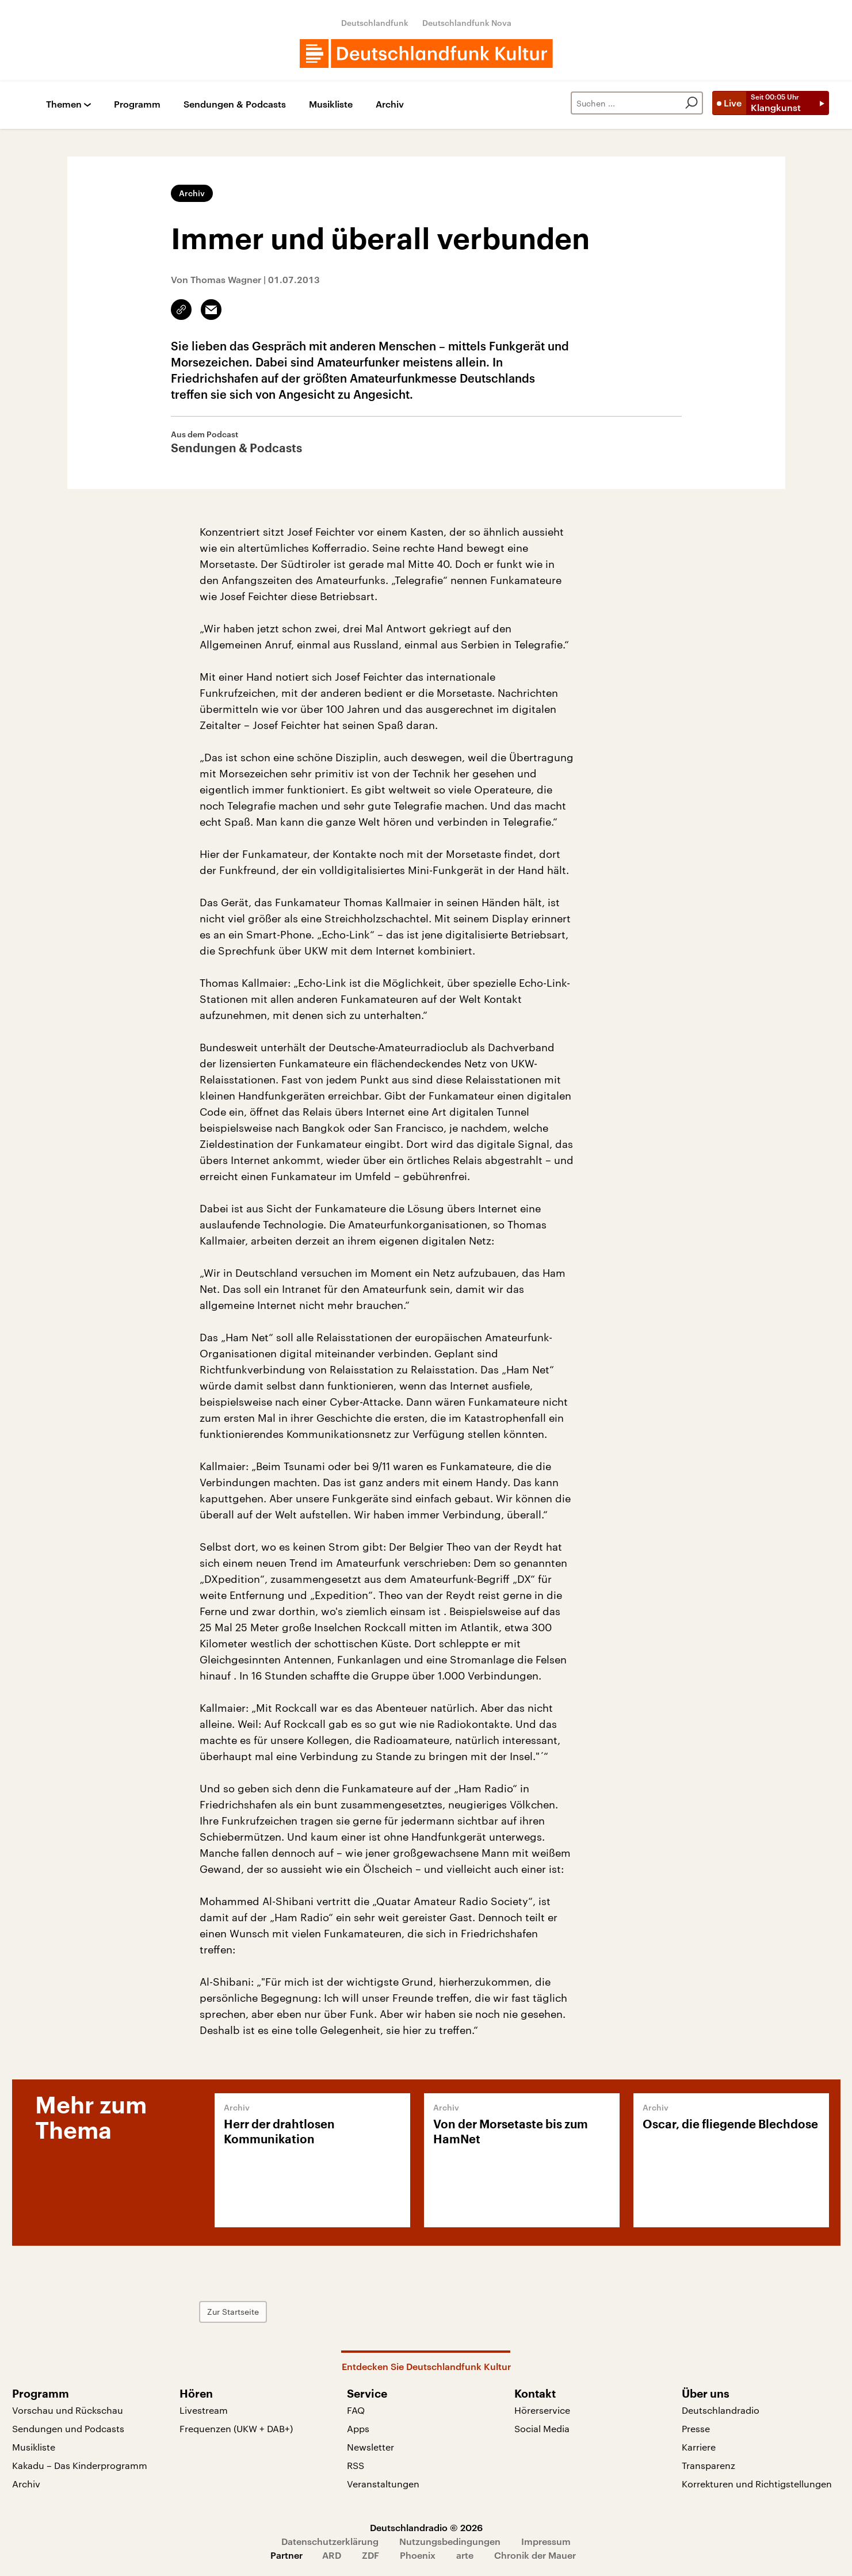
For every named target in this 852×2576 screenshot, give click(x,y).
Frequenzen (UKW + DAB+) (236, 2428)
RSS (355, 2465)
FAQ (356, 2410)
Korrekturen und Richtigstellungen (757, 2483)
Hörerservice (542, 2410)
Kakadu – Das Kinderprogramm (79, 2465)
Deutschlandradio (720, 2410)
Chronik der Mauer (535, 2555)
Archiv (390, 104)
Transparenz (708, 2465)
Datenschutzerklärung (330, 2541)
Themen (64, 104)
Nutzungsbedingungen (449, 2541)
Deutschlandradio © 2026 (426, 2527)
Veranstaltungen (383, 2483)
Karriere (699, 2446)
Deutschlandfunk (374, 23)
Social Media (542, 2428)
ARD (331, 2555)
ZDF (370, 2555)
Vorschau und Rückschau (67, 2410)
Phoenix (417, 2555)
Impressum (546, 2541)
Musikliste (331, 104)
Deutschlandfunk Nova (466, 23)
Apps (358, 2428)
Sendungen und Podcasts (68, 2428)
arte (464, 2555)
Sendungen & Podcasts (235, 104)
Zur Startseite (233, 2312)
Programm (137, 104)
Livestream (203, 2410)
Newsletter (370, 2446)
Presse (696, 2428)
